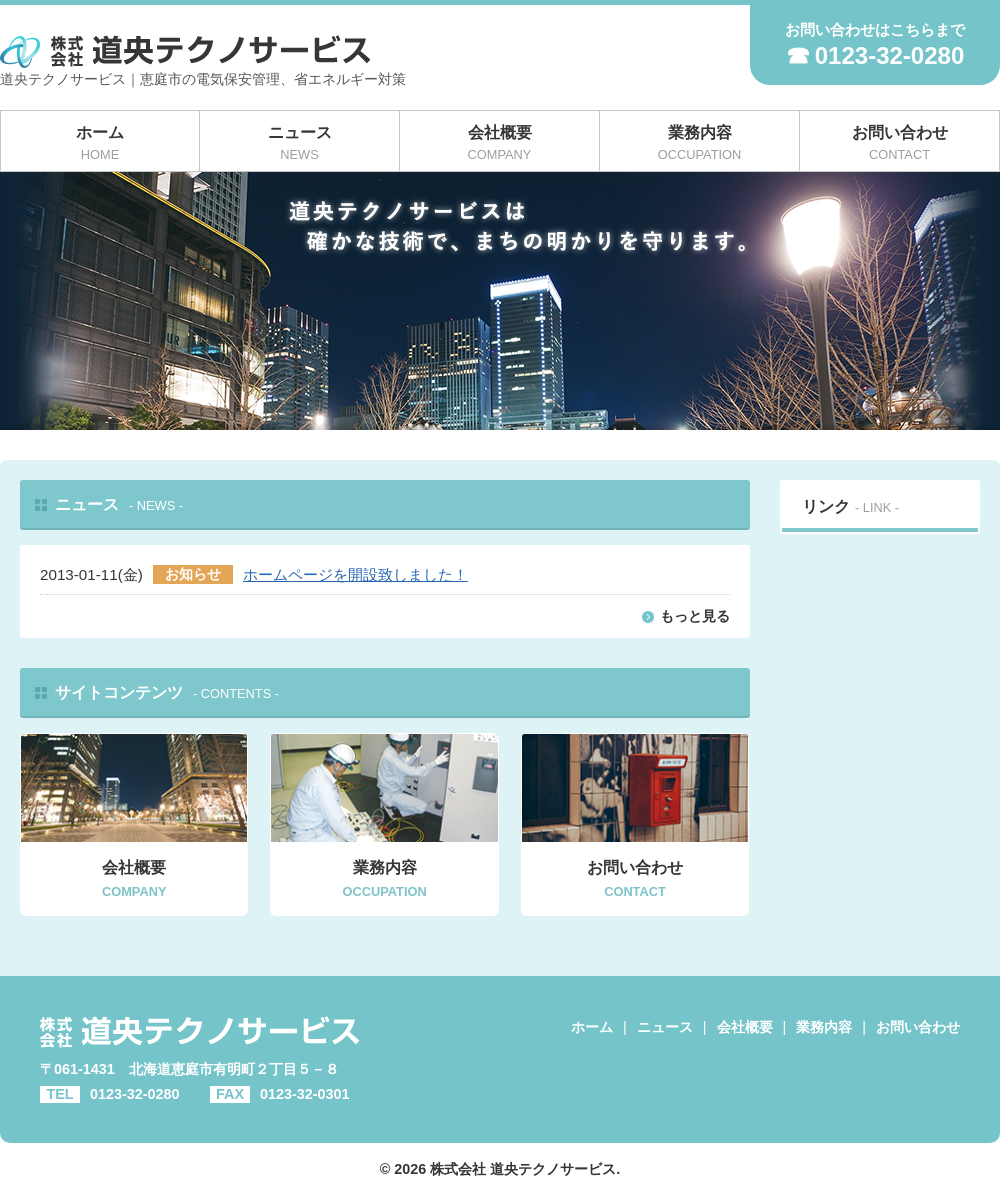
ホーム (592, 1027)
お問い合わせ (918, 1027)
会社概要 (745, 1027)
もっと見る (695, 616)
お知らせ (193, 574)
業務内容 (824, 1027)
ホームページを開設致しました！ (355, 574)
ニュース (665, 1027)
